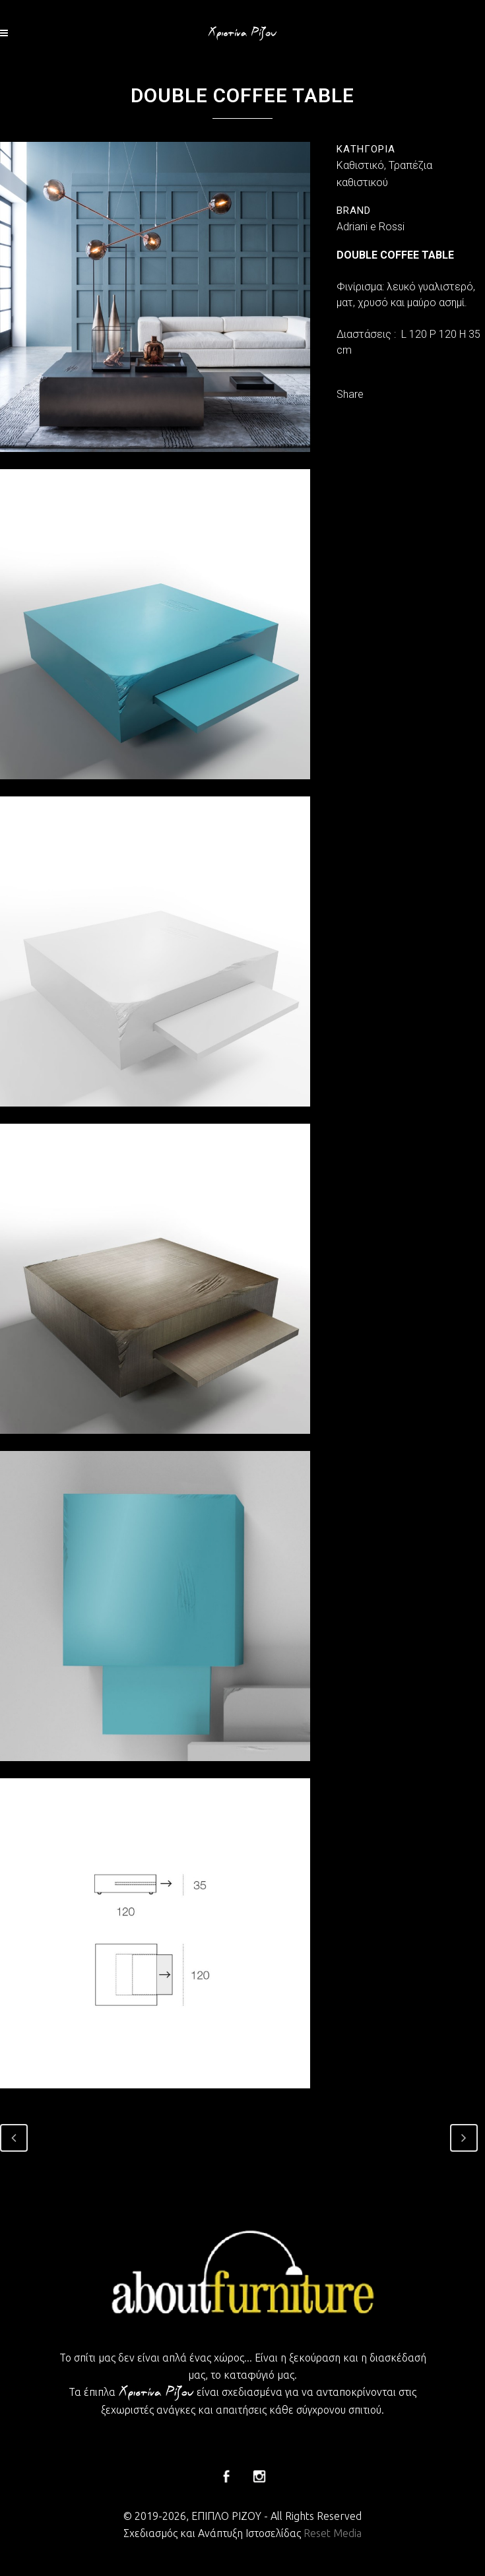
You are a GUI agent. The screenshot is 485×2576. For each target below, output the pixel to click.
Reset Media (333, 2533)
